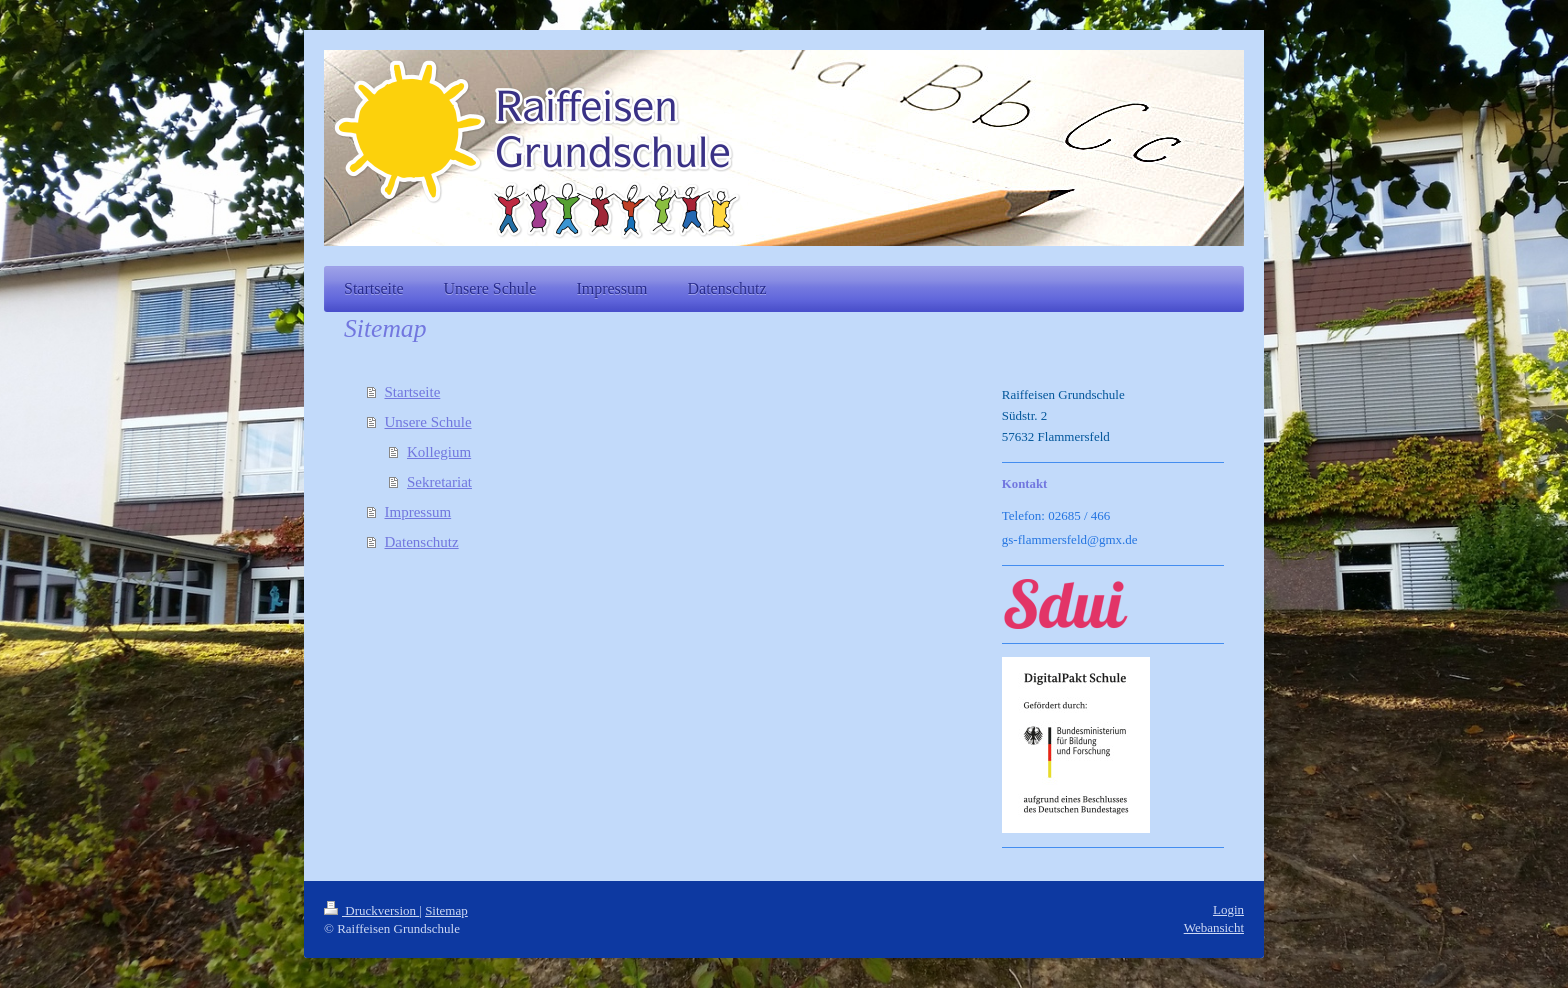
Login (1228, 909)
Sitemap (446, 910)
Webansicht (1214, 927)
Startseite (413, 392)
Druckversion (371, 910)
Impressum (418, 512)
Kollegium (439, 452)
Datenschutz (422, 542)
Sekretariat (439, 482)
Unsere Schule (428, 422)
